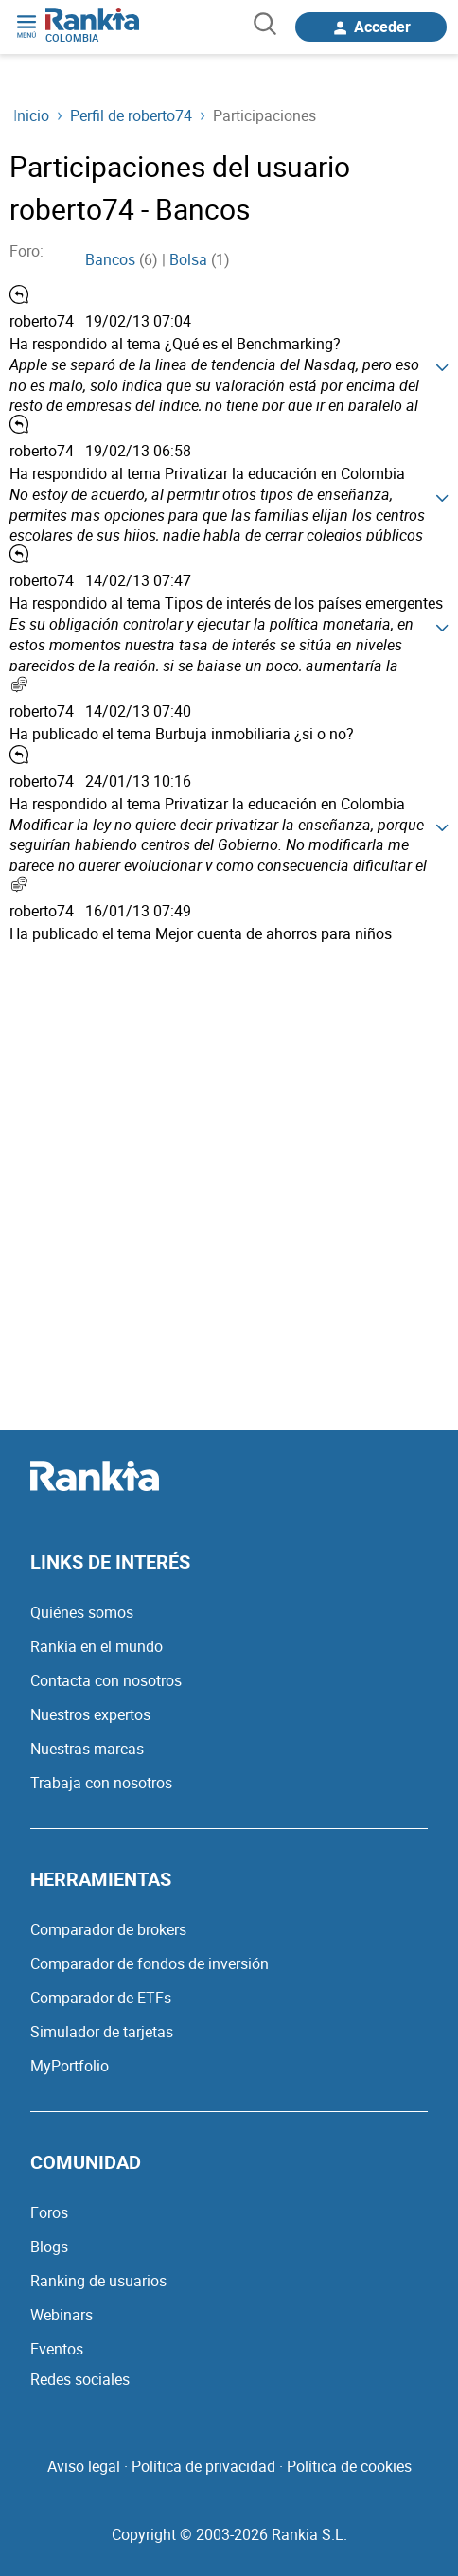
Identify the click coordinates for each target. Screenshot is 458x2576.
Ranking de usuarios (98, 2280)
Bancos (110, 259)
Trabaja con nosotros (101, 1782)
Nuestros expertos (90, 1714)
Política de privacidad (203, 2466)
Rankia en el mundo (96, 1646)
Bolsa (188, 259)
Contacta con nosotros (106, 1680)
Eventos (56, 2348)
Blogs (49, 2246)
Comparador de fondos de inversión (149, 1963)
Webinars (61, 2314)
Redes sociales (80, 2379)
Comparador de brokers (108, 1929)
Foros (49, 2212)
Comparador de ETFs (100, 1997)
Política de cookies (349, 2466)
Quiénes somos (81, 1612)
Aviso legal (83, 2466)
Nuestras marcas (87, 1748)
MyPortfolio (69, 2065)
